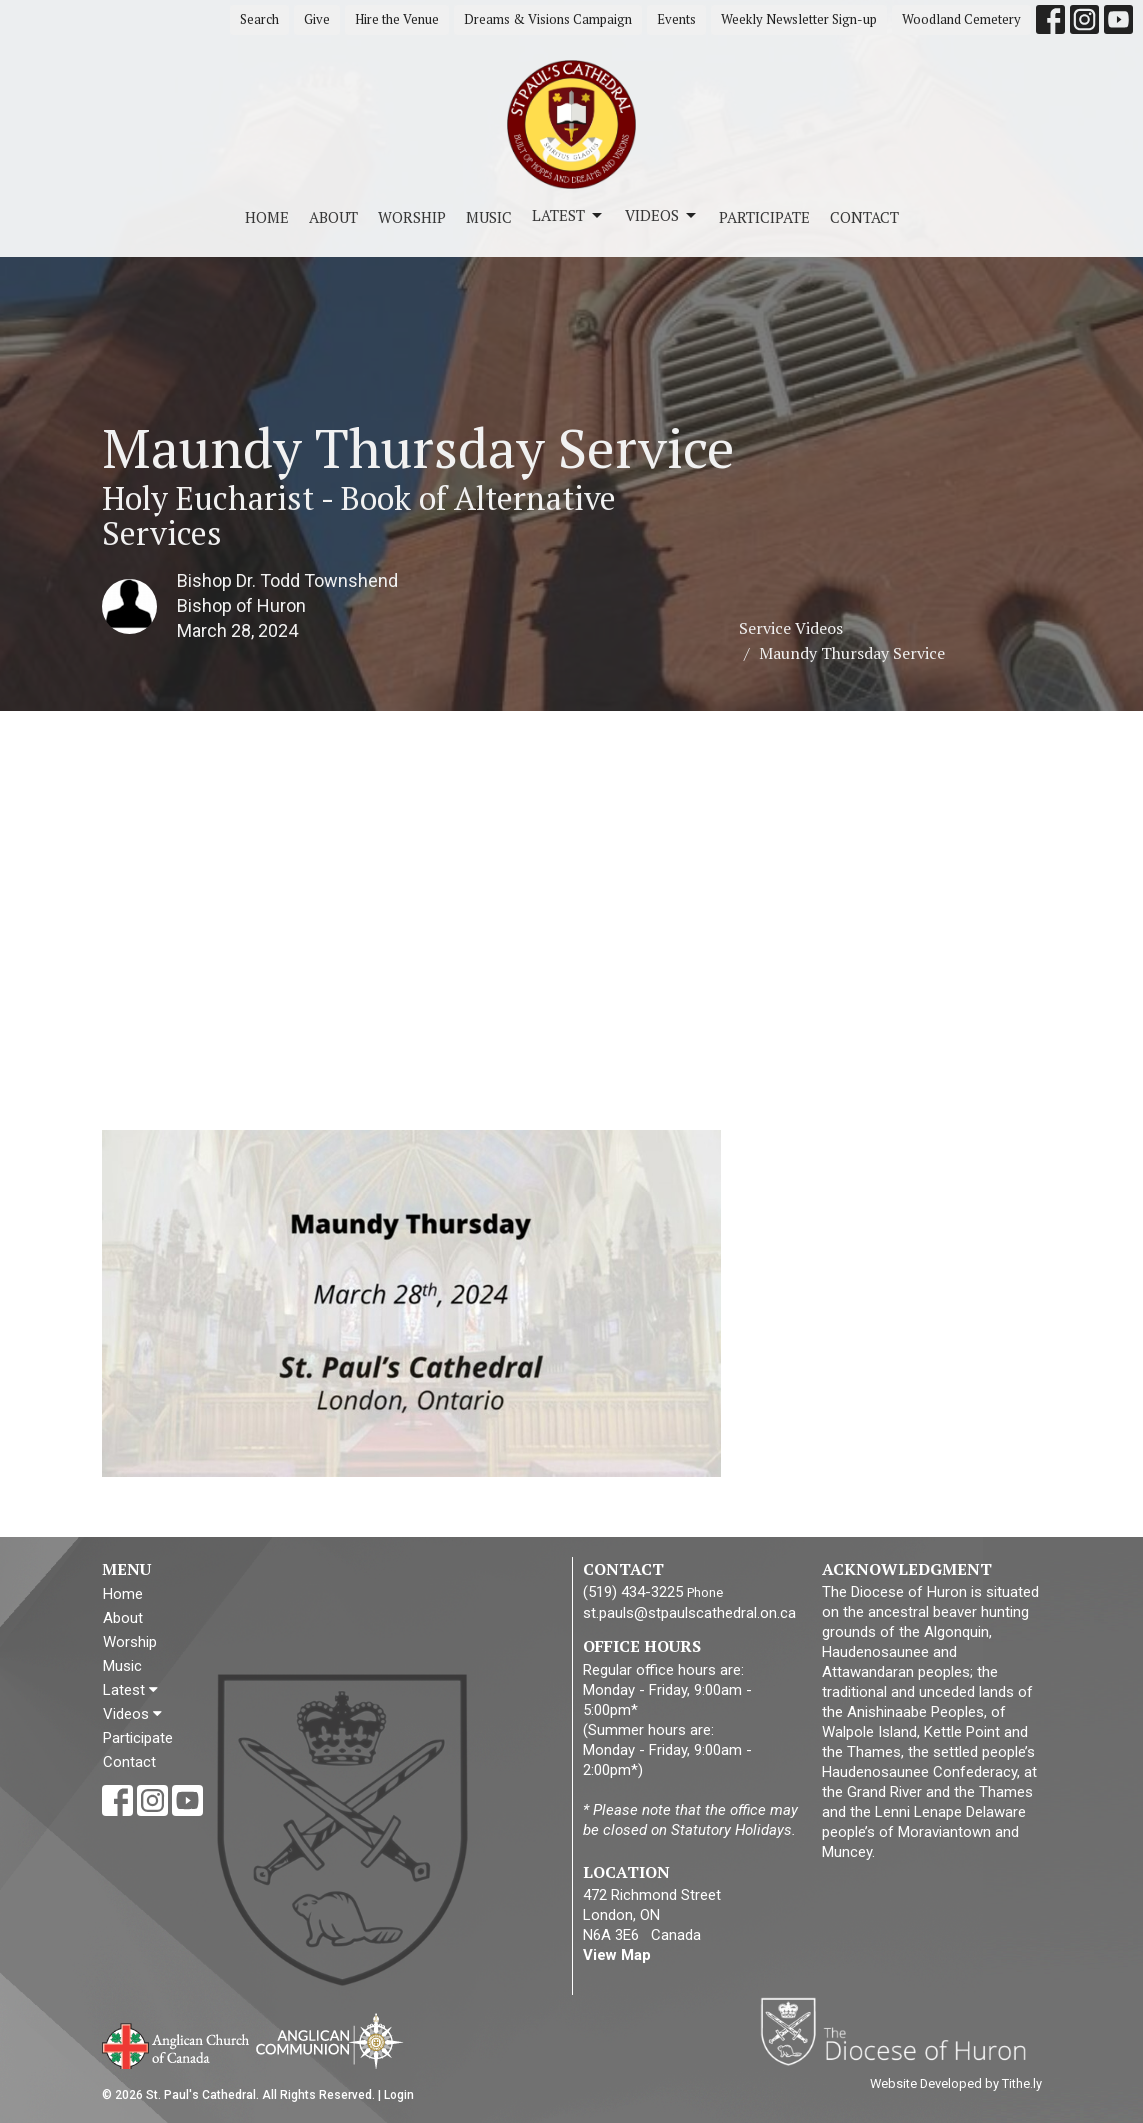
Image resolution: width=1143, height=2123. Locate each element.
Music (489, 217)
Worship (412, 217)
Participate (764, 217)
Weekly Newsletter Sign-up (799, 19)
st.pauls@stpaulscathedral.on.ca (689, 1613)
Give (317, 19)
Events (676, 19)
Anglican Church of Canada (176, 2044)
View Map (617, 1955)
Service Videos (791, 628)
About (333, 217)
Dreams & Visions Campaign (548, 19)
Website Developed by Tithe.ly (956, 2083)
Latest (568, 215)
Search (259, 19)
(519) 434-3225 (633, 1592)
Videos (662, 215)
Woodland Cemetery (961, 19)
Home (267, 217)
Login (399, 2095)
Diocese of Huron (900, 2031)
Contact (864, 217)
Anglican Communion (329, 2040)
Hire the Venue (397, 19)
